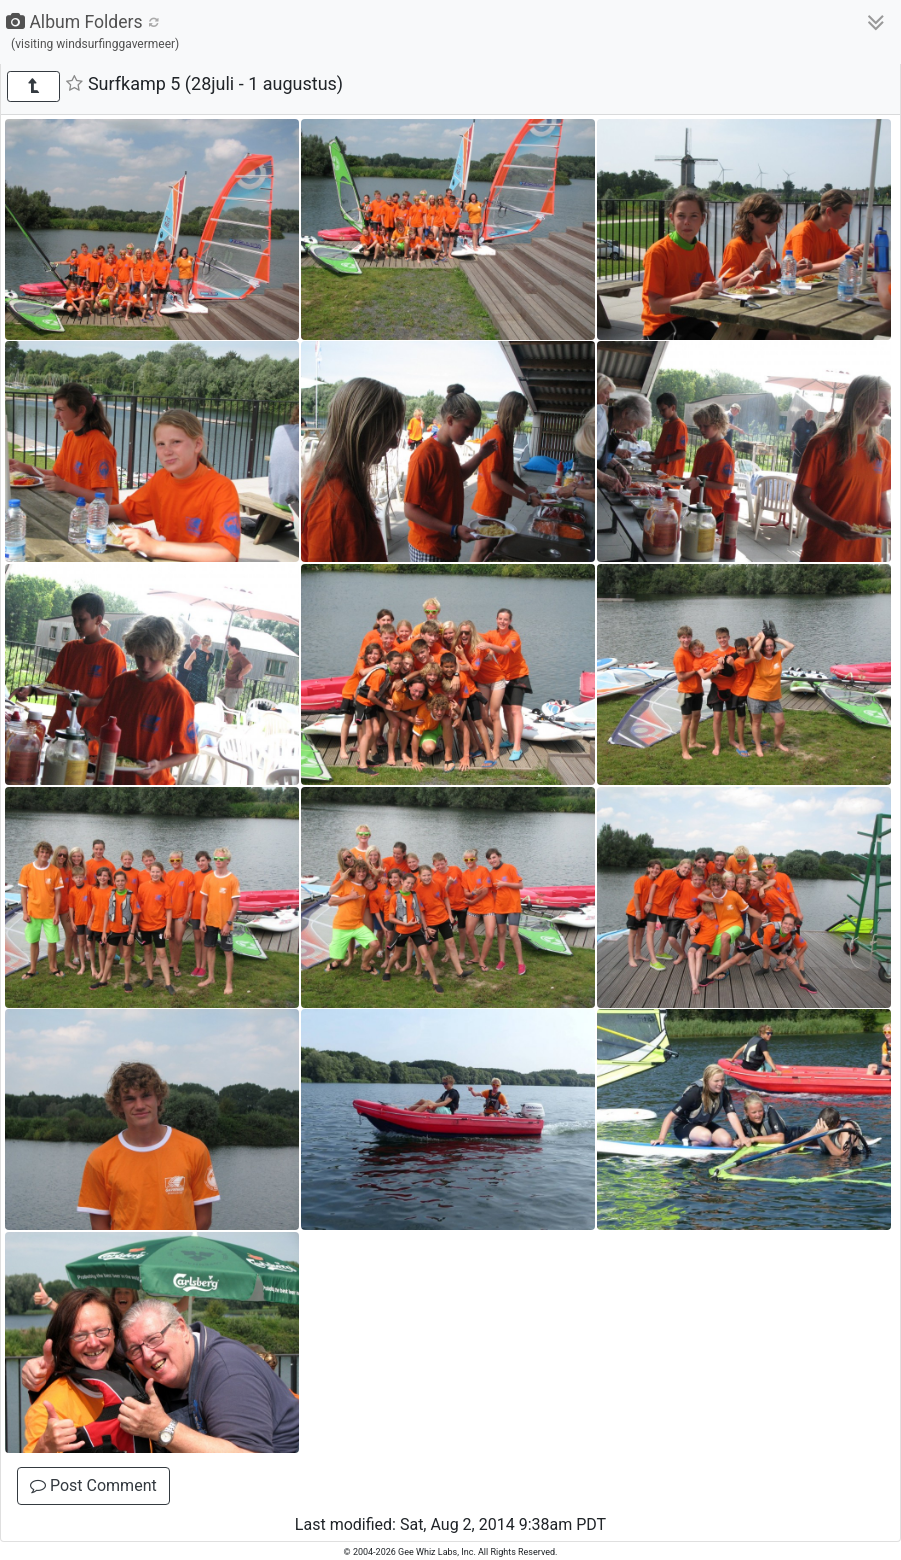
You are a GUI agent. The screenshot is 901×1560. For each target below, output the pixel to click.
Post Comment (93, 1485)
